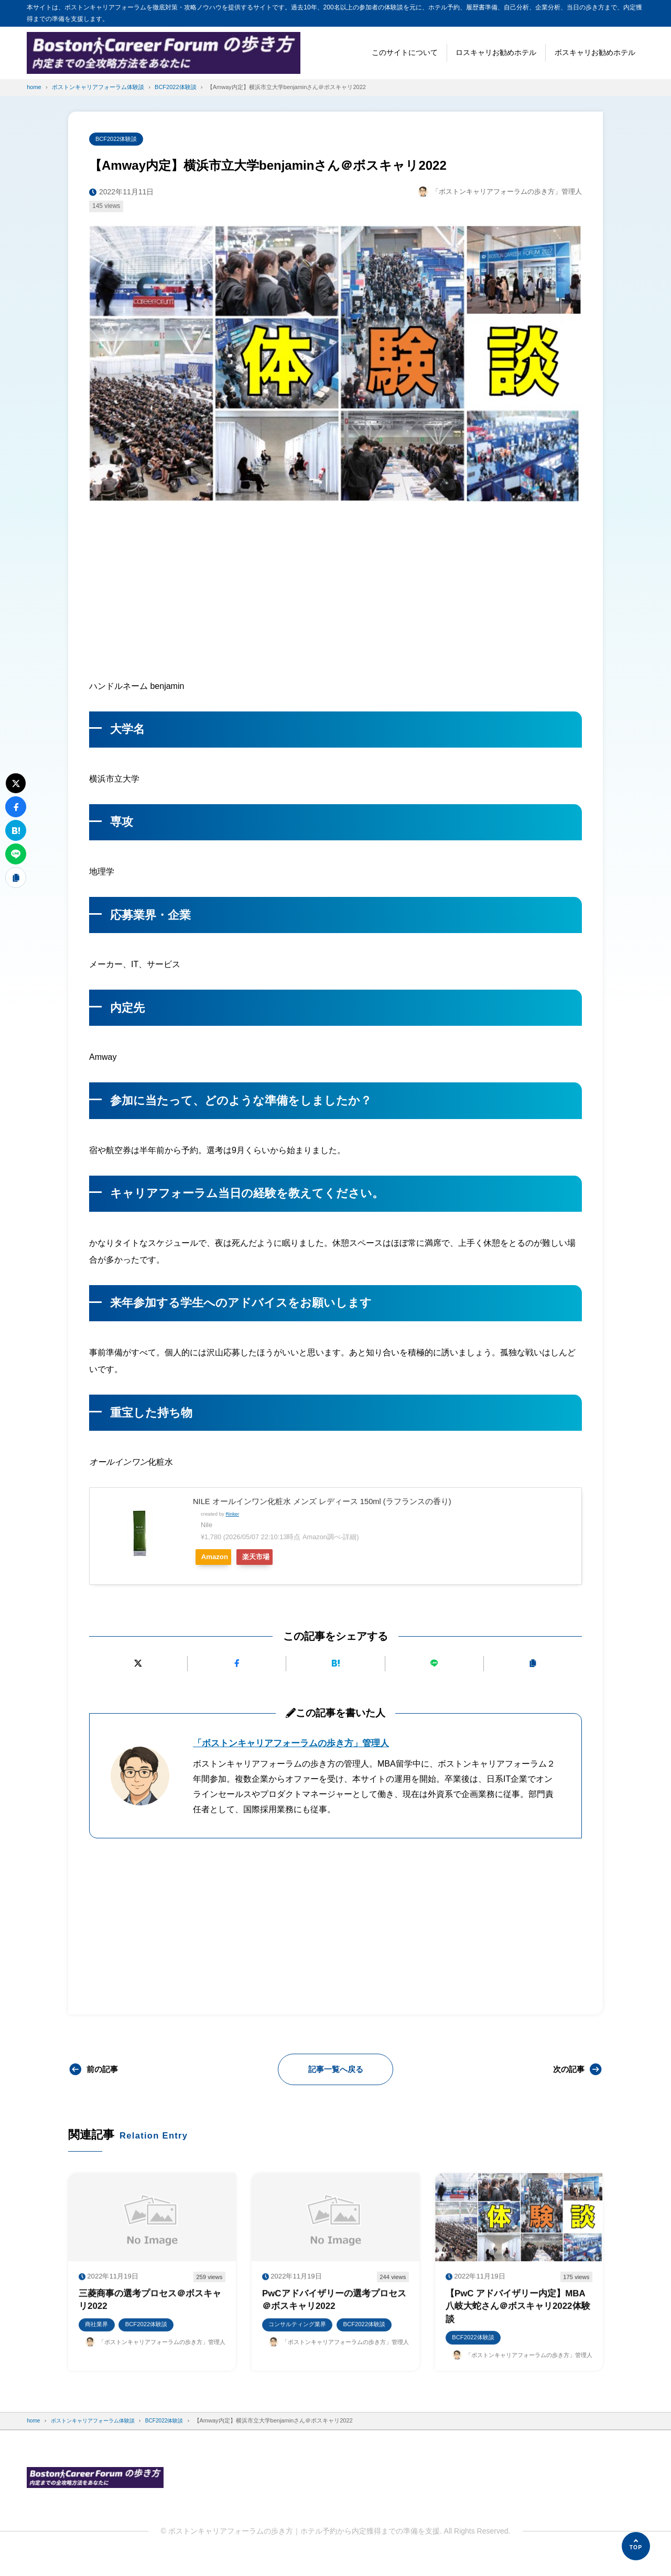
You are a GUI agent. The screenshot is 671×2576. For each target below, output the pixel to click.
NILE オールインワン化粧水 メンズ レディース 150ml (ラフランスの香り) (331, 1502)
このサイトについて (405, 52)
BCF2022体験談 (119, 139)
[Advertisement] (335, 589)
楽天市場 (273, 1557)
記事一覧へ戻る (335, 2070)
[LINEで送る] (434, 1664)
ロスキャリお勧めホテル (496, 52)
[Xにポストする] (138, 1664)
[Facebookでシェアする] (237, 1664)
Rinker (232, 1515)
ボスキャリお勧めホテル (595, 52)
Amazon (219, 1557)
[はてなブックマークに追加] (335, 1664)
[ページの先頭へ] (636, 2546)
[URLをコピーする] (533, 1664)
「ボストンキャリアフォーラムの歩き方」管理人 (297, 1744)
